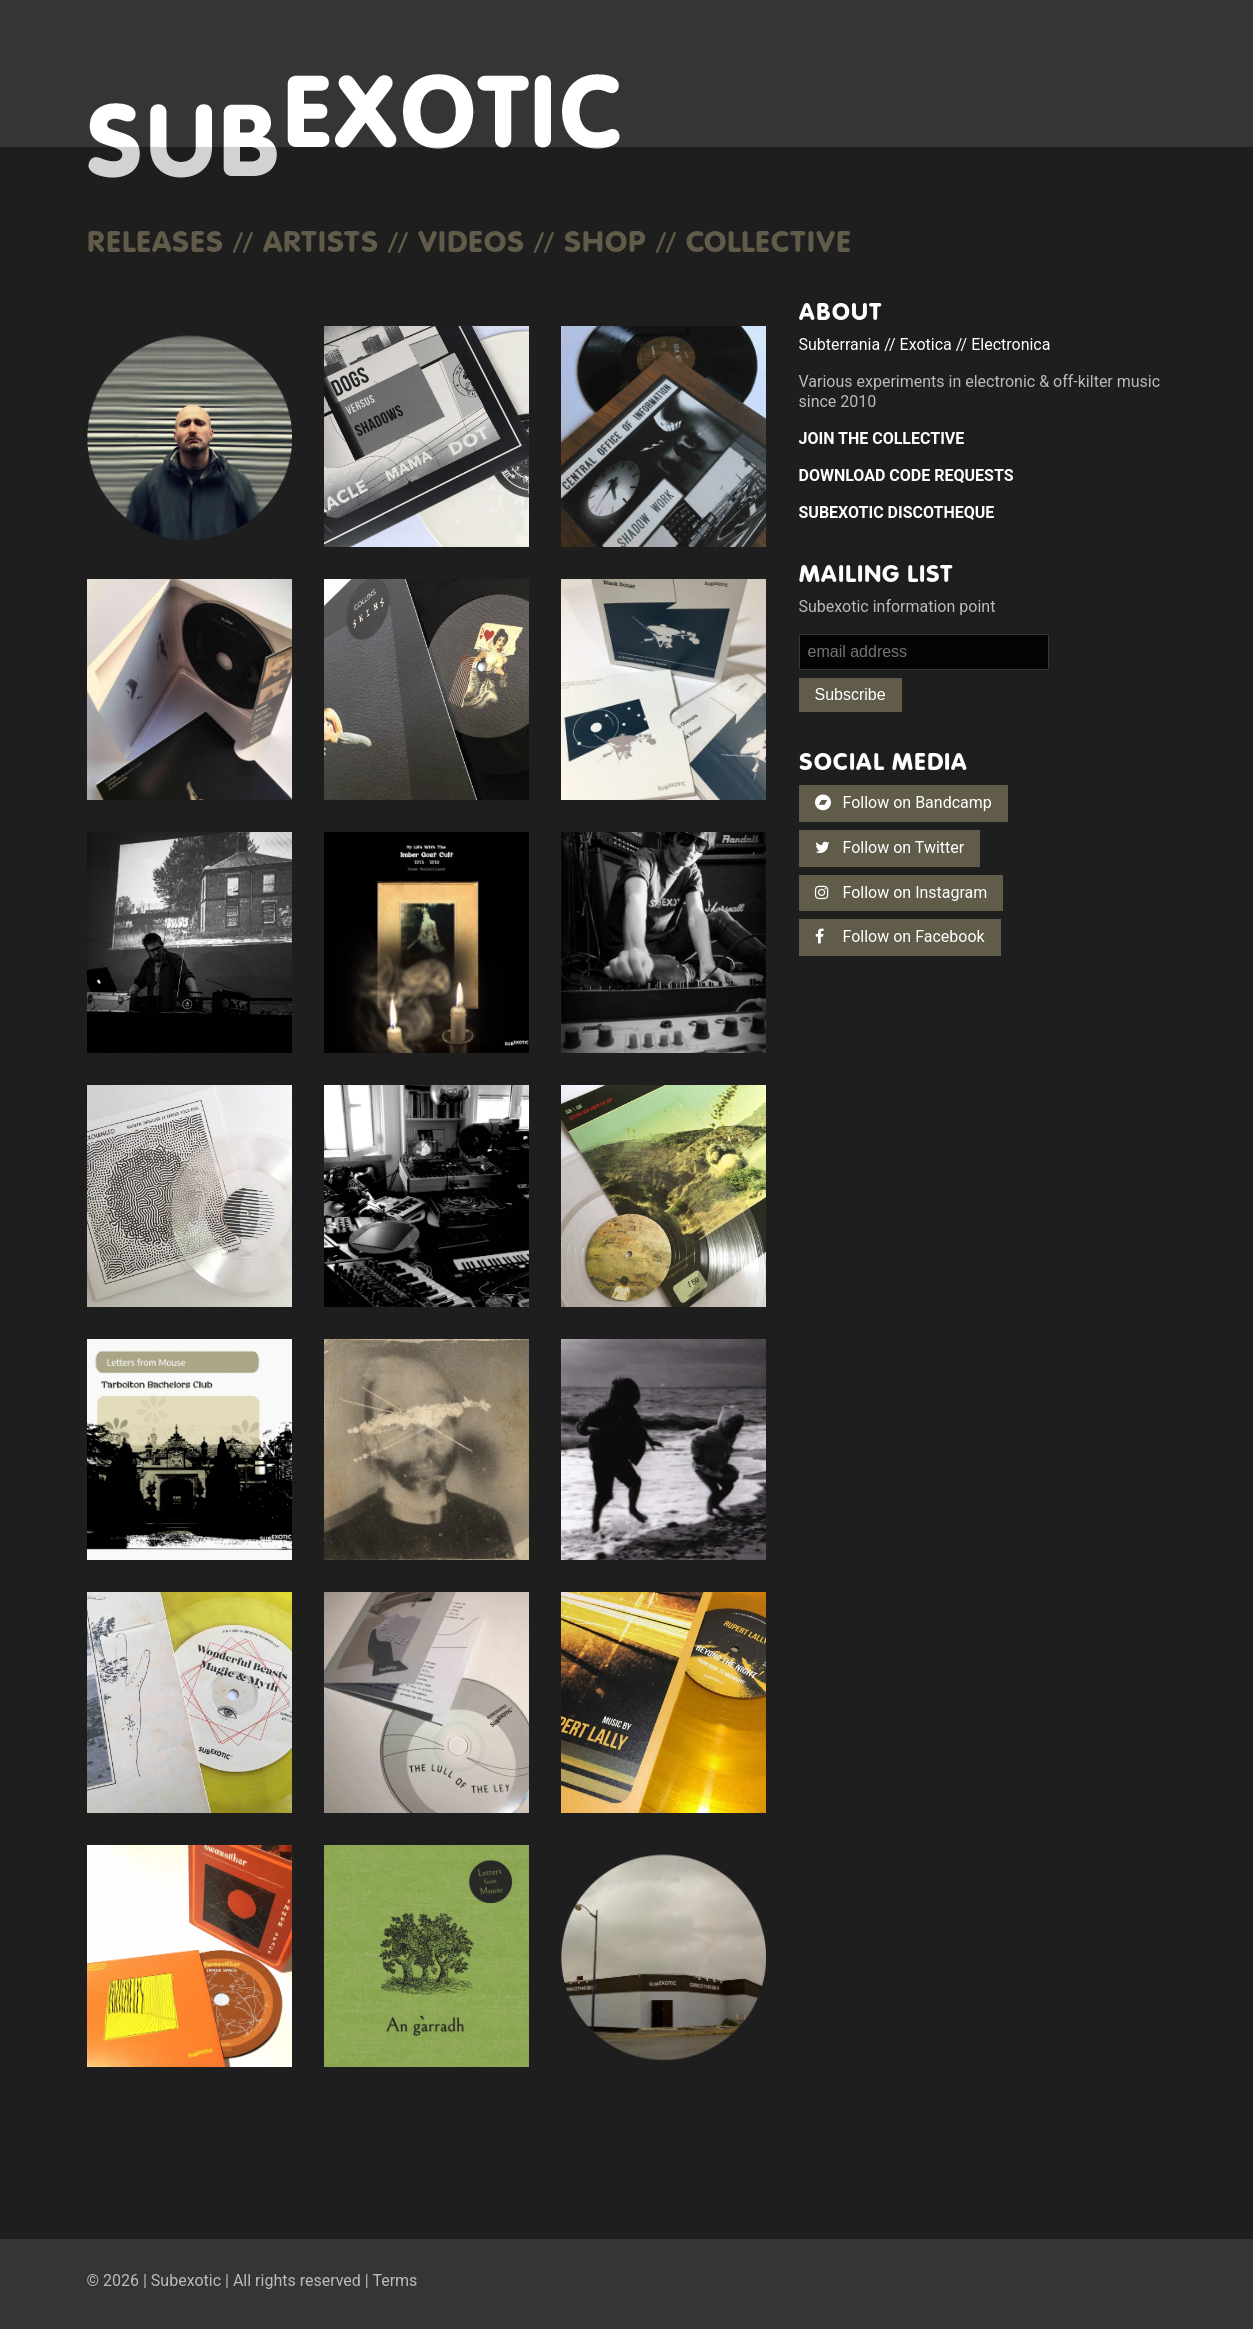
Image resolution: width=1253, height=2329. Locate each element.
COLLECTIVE (769, 240)
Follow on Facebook (900, 936)
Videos (471, 240)
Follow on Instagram (901, 892)
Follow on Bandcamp (903, 802)
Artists (321, 240)
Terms (394, 2280)
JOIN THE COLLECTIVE (882, 438)
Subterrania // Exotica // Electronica (925, 344)
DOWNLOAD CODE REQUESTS (906, 475)
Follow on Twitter (890, 847)
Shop (605, 240)
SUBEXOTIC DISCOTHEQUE (897, 512)
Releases (155, 240)
